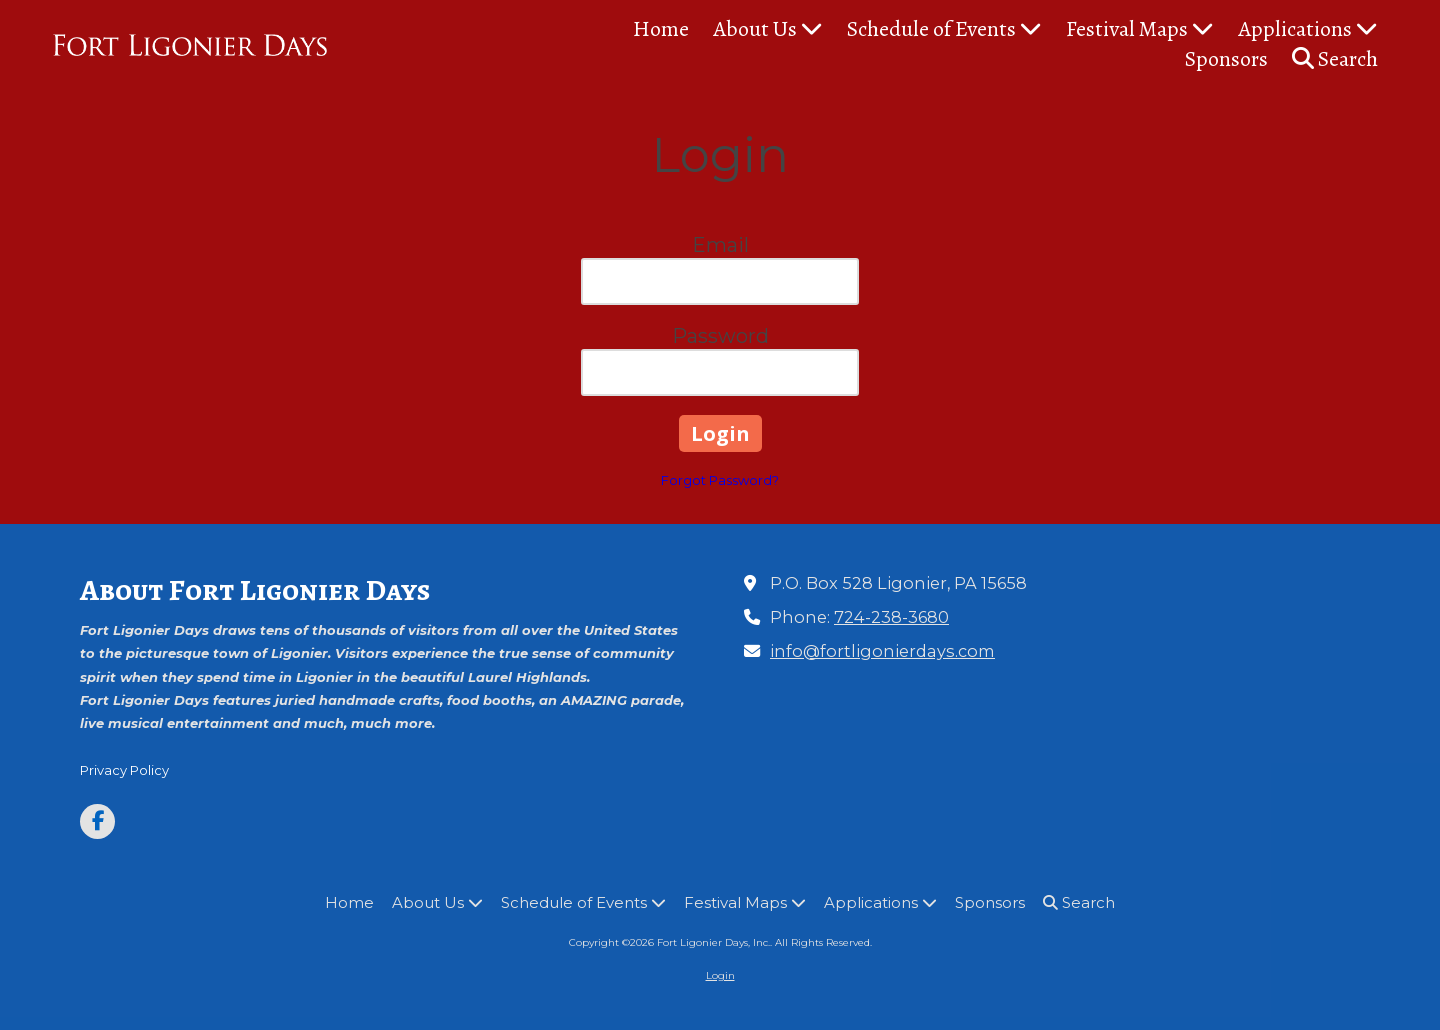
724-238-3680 (891, 617)
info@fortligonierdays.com (882, 651)
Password (720, 336)
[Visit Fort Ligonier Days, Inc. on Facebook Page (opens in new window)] (97, 821)
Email (720, 245)
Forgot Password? (720, 480)
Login (720, 975)
